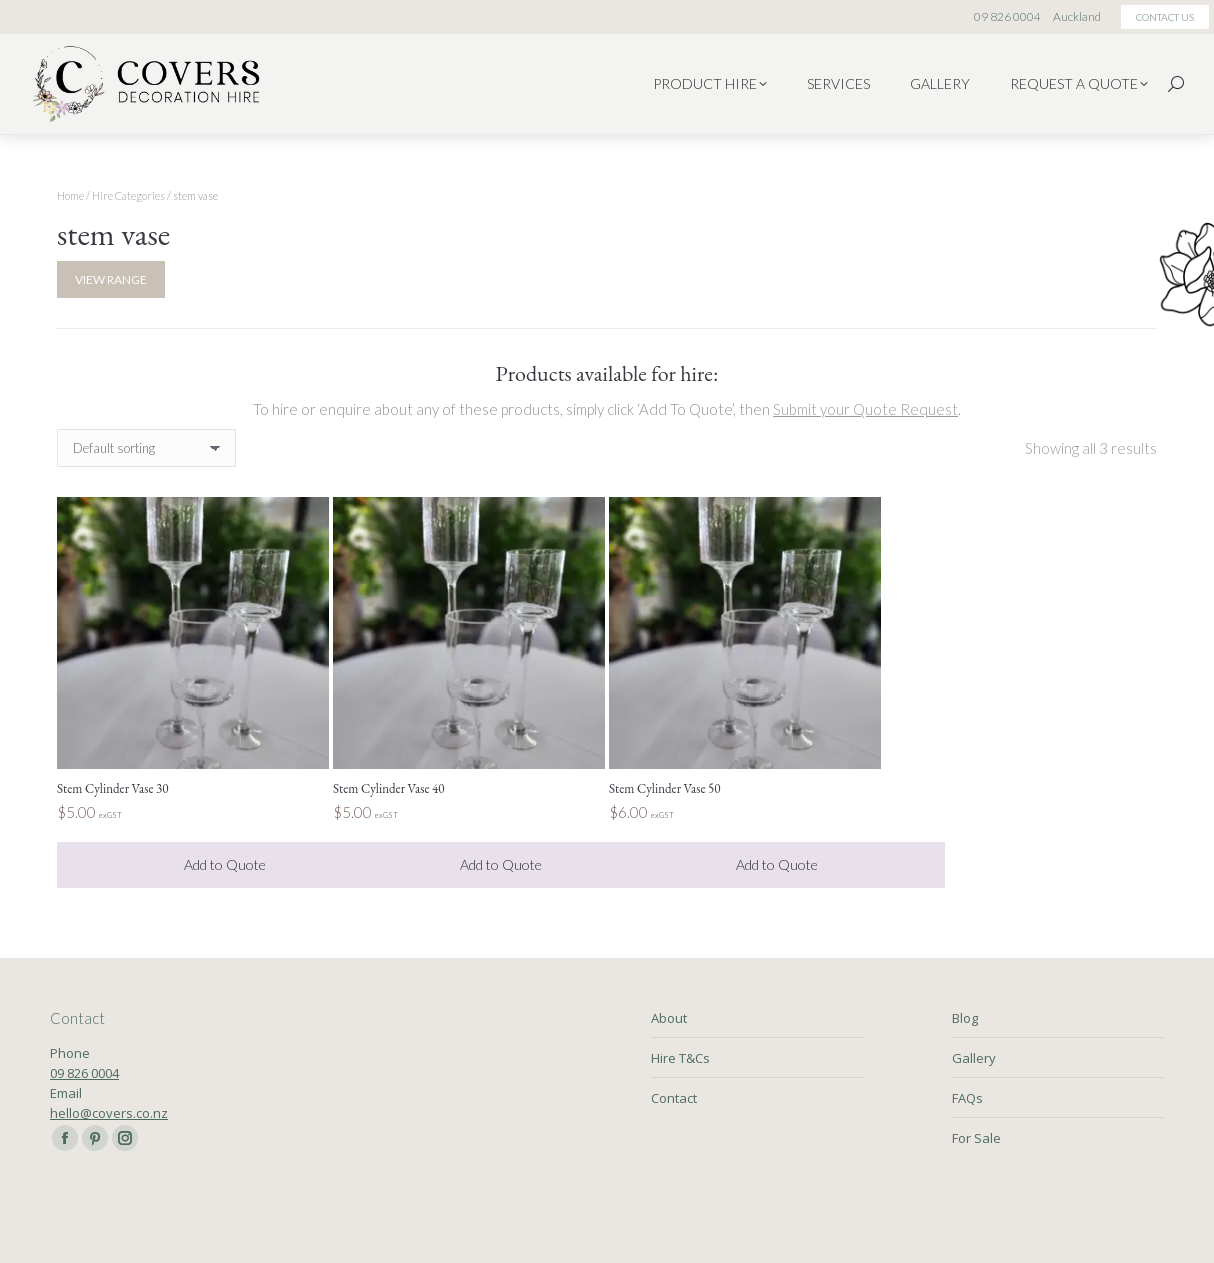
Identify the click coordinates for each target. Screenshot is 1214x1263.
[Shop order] (146, 448)
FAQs (967, 1098)
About (669, 1018)
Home (70, 195)
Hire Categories (128, 195)
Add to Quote (225, 864)
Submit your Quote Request (865, 409)
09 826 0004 (84, 1073)
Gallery (974, 1058)
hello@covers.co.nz (109, 1113)
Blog (965, 1018)
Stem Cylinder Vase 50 (665, 788)
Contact (674, 1098)
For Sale (976, 1138)
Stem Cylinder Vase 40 (389, 788)
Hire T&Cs (680, 1058)
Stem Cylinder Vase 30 (113, 788)
